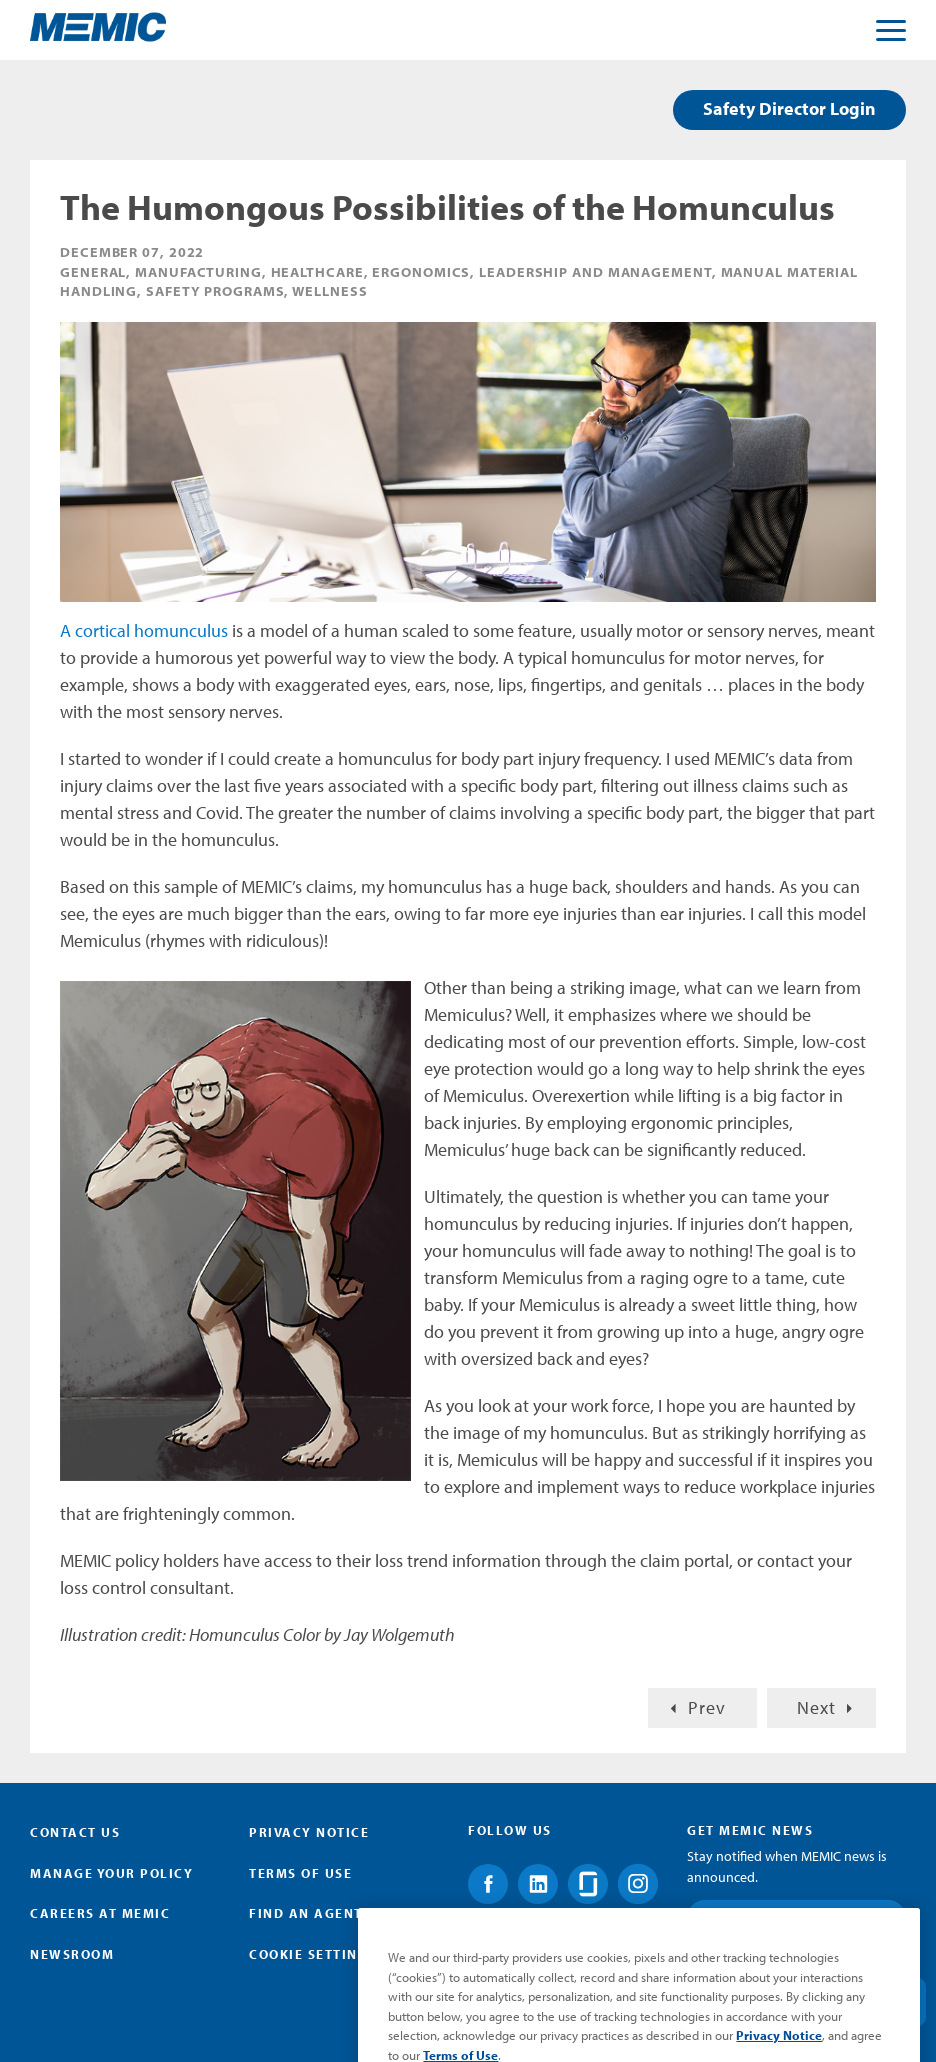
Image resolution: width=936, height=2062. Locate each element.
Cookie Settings (313, 1954)
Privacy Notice (309, 1832)
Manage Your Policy (111, 1873)
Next (816, 1707)
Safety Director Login (789, 108)
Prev (707, 1707)
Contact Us (75, 1832)
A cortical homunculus (144, 630)
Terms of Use (300, 1873)
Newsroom (72, 1954)
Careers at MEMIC (100, 1913)
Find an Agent (306, 1913)
